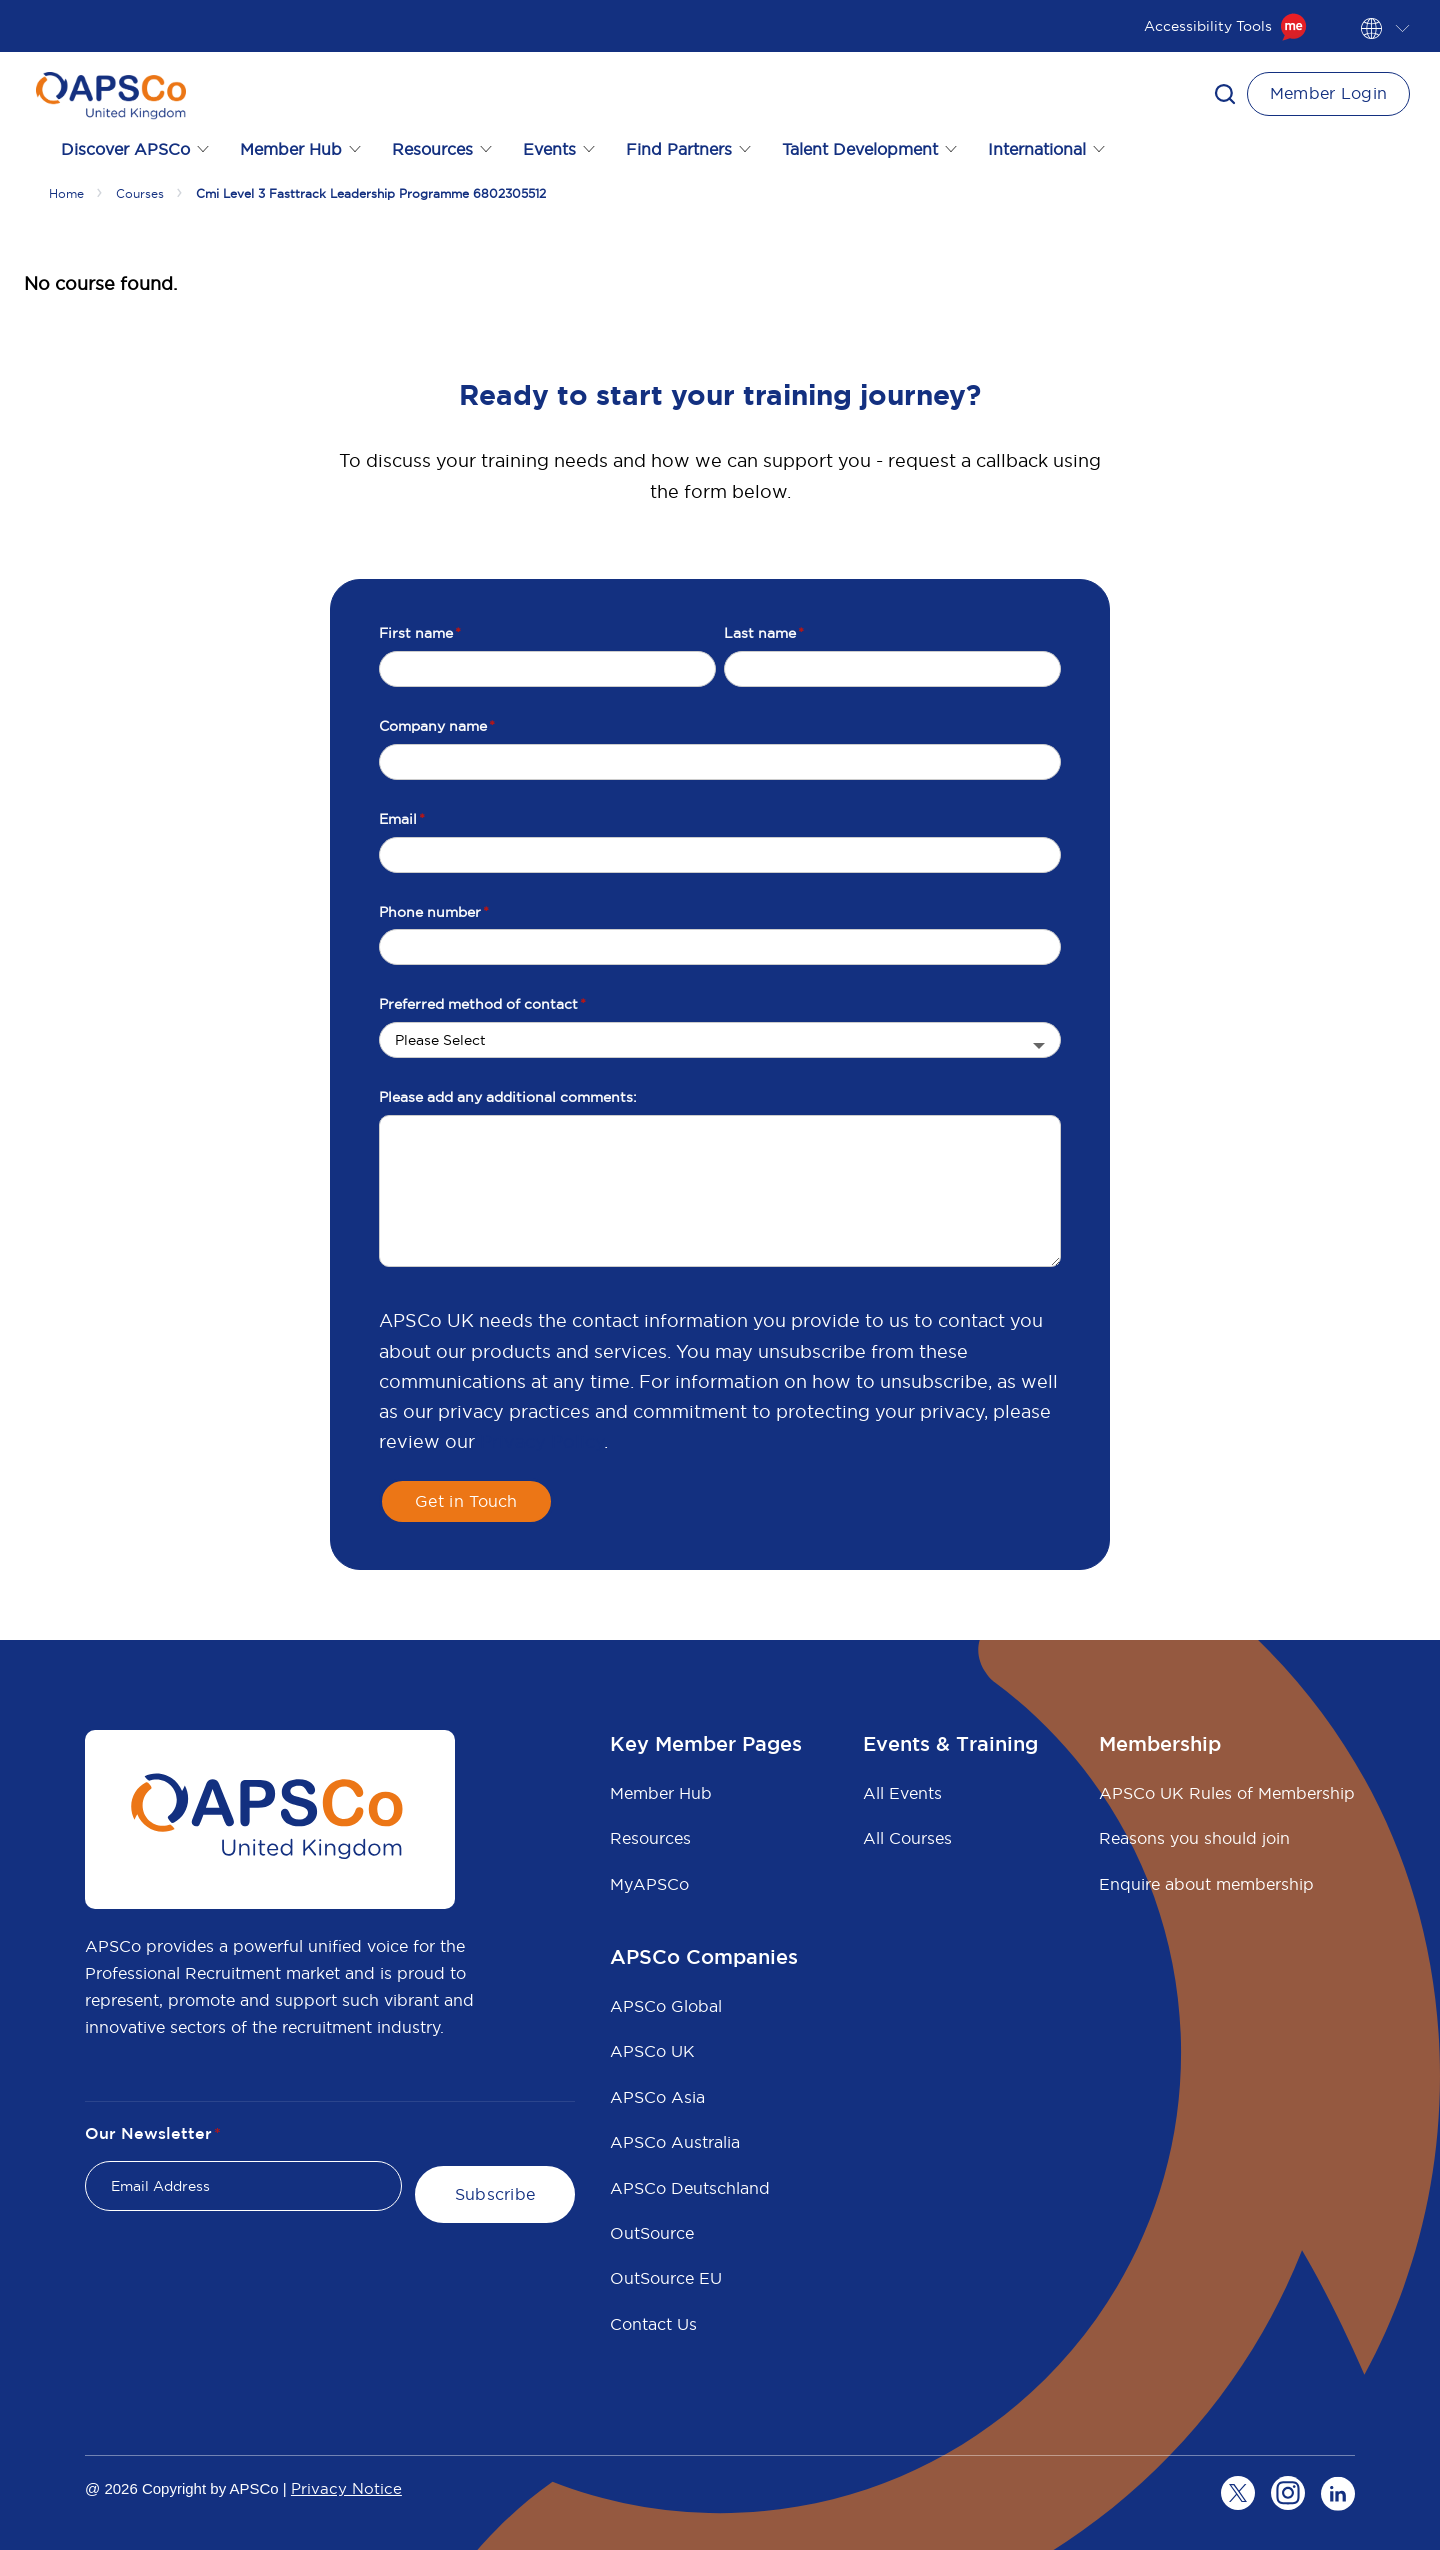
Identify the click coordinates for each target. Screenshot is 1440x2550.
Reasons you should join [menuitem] (1194, 1838)
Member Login (1329, 93)
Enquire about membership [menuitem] (1206, 1884)
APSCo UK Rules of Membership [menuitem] (1227, 1793)
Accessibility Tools (1225, 26)
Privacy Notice (346, 2488)
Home (66, 193)
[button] (1225, 94)
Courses (140, 193)
